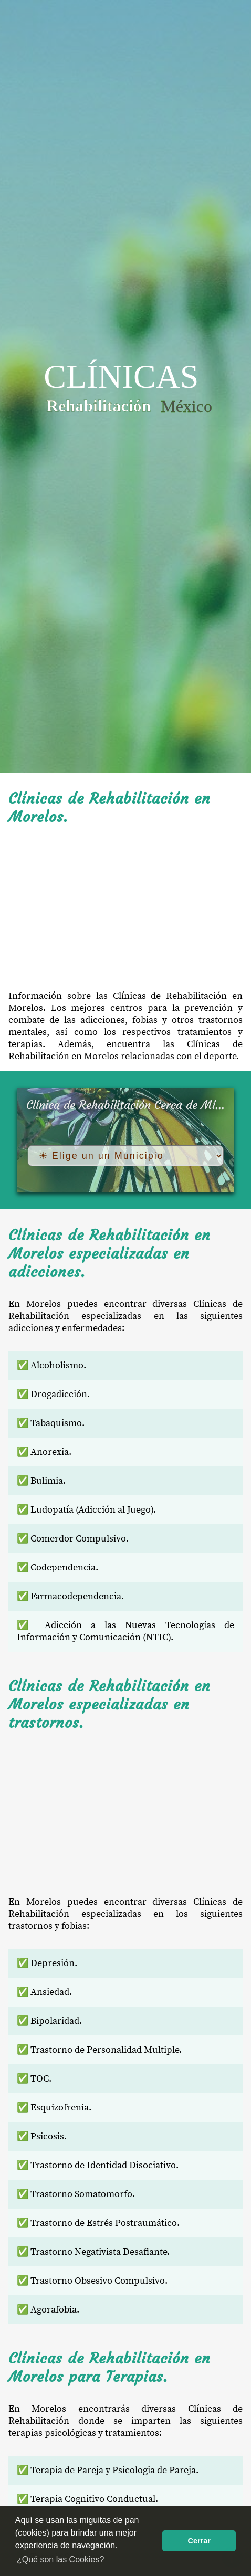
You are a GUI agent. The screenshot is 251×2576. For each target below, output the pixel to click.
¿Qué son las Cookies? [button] (60, 2559)
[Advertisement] (125, 908)
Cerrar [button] (199, 2541)
